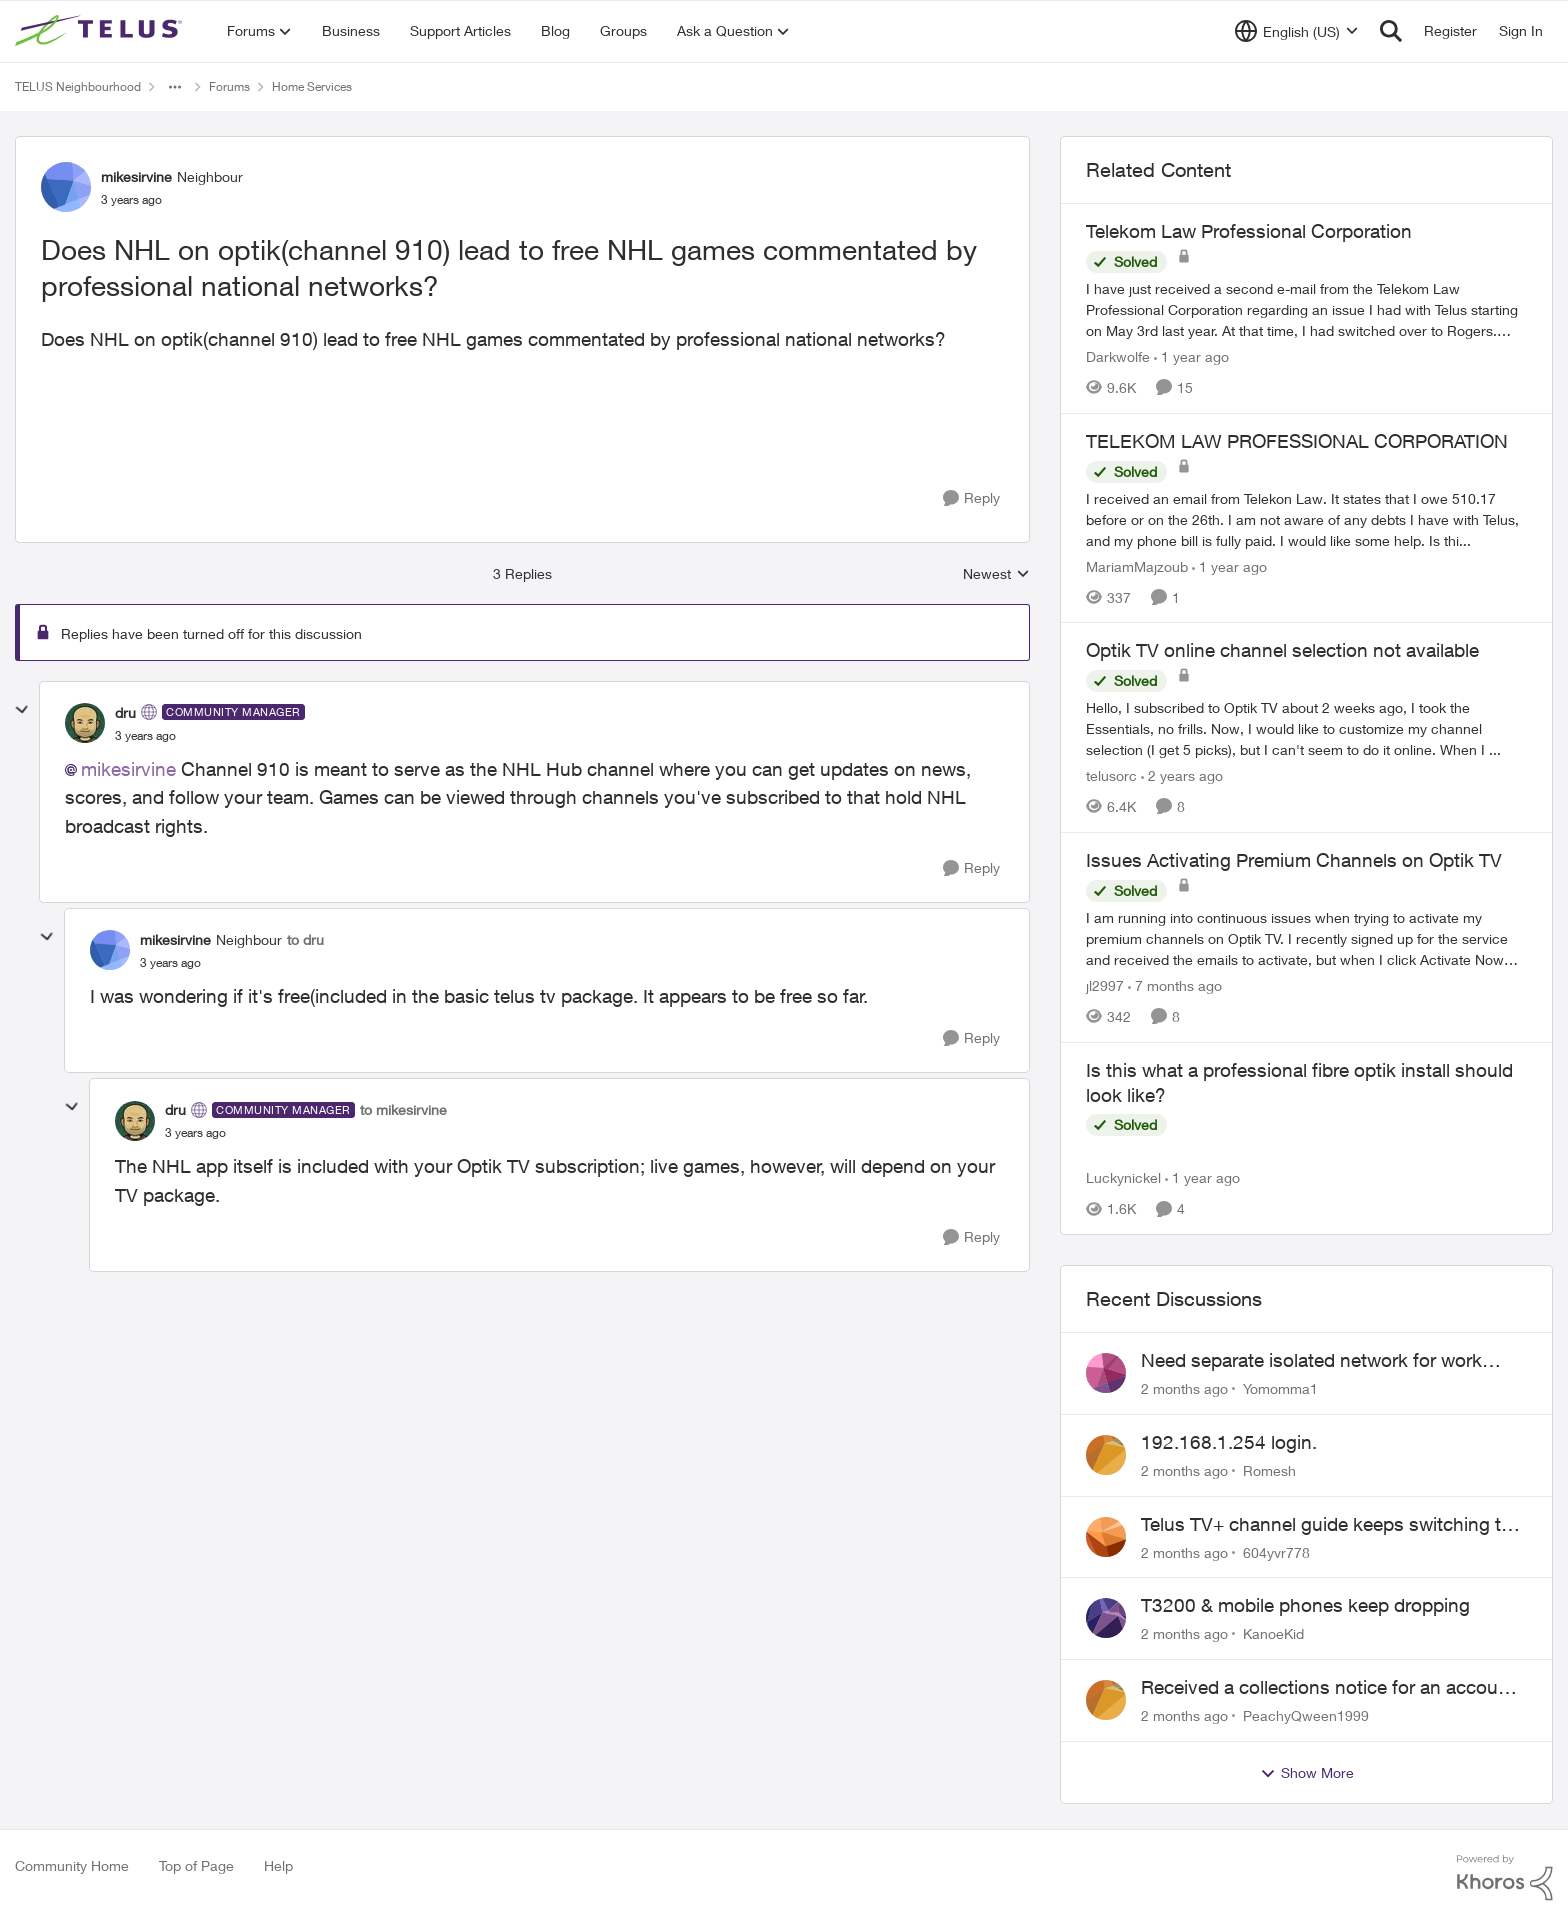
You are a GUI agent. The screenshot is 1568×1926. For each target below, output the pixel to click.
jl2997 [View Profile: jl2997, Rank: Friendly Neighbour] (1105, 985)
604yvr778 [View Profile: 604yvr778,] (1276, 1551)
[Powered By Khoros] (1505, 1878)
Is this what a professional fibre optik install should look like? (1299, 1082)
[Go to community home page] (101, 31)
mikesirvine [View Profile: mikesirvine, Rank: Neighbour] (136, 176)
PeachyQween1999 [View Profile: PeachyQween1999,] (1306, 1715)
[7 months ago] (1175, 985)
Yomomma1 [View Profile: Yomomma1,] (1280, 1388)
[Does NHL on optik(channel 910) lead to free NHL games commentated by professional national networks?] (145, 736)
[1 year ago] (1191, 356)
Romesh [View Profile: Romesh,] (1269, 1470)
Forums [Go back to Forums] (229, 86)
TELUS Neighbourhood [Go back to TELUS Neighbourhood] (78, 86)
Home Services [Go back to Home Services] (312, 86)
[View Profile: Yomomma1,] (1106, 1373)
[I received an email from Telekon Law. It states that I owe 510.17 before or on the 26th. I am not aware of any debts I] (1306, 518)
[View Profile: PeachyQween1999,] (1106, 1700)
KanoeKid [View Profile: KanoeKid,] (1273, 1633)
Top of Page (196, 1865)
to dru (305, 939)
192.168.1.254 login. (1229, 1442)
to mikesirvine (403, 1109)
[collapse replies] (22, 710)
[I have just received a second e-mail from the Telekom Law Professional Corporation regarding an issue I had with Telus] (1306, 309)
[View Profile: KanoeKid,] (1106, 1618)
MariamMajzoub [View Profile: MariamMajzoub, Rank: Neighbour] (1137, 565)
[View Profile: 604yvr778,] (1106, 1537)
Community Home (72, 1865)
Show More (1307, 1773)
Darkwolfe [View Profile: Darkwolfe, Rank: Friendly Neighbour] (1118, 356)
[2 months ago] (1184, 1388)
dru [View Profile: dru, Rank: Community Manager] (125, 712)
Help (278, 1865)
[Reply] (971, 498)
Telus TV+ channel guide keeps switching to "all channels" (1326, 1525)
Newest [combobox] (996, 574)
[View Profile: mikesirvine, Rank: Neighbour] (66, 187)
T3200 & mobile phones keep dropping (1305, 1605)
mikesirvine (128, 769)
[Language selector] (1296, 31)
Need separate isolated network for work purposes (1311, 1361)
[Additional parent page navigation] (175, 87)
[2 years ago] (1182, 775)
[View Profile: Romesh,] (1106, 1455)
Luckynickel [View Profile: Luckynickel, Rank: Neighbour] (1123, 1177)
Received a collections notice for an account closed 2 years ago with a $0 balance (1328, 1688)
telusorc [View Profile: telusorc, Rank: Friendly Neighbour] (1111, 775)
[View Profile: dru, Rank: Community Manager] (85, 723)
